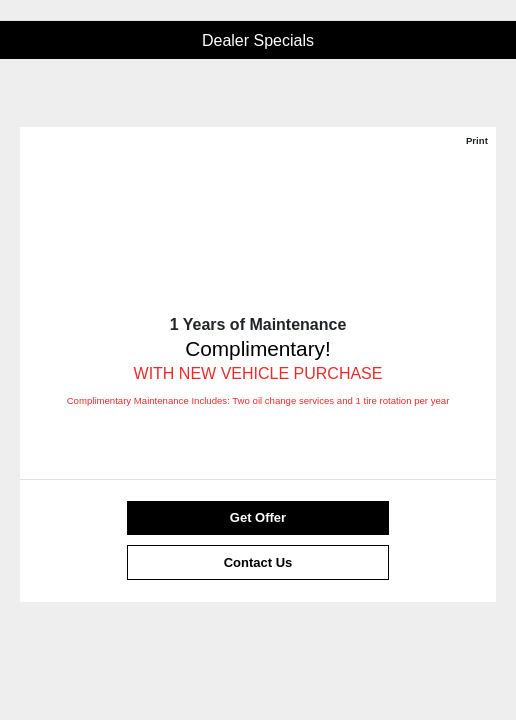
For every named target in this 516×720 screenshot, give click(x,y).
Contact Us (258, 562)
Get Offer (258, 517)
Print (477, 140)
